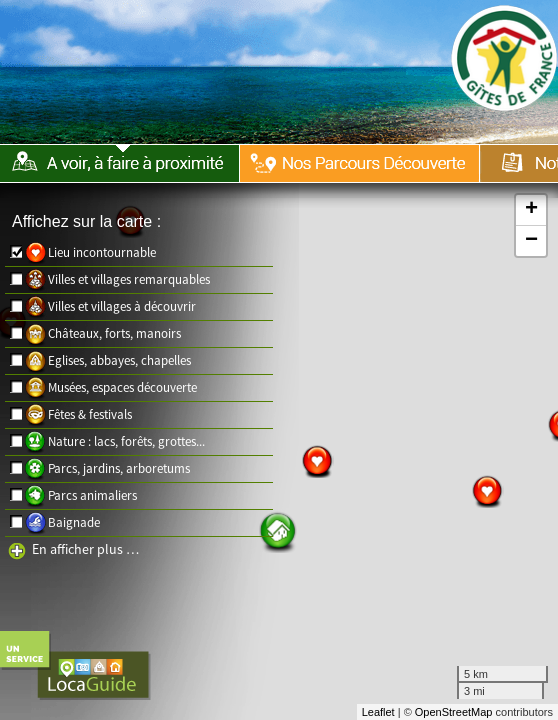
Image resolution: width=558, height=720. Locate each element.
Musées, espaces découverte (122, 387)
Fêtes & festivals (90, 414)
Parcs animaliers (92, 495)
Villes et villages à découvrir (122, 306)
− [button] (531, 241)
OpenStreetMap (454, 712)
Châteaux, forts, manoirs (114, 333)
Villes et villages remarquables (129, 279)
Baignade (74, 522)
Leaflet (378, 712)
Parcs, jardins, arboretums (119, 468)
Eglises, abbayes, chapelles (119, 360)
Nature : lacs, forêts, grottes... (126, 441)
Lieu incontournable (102, 252)
